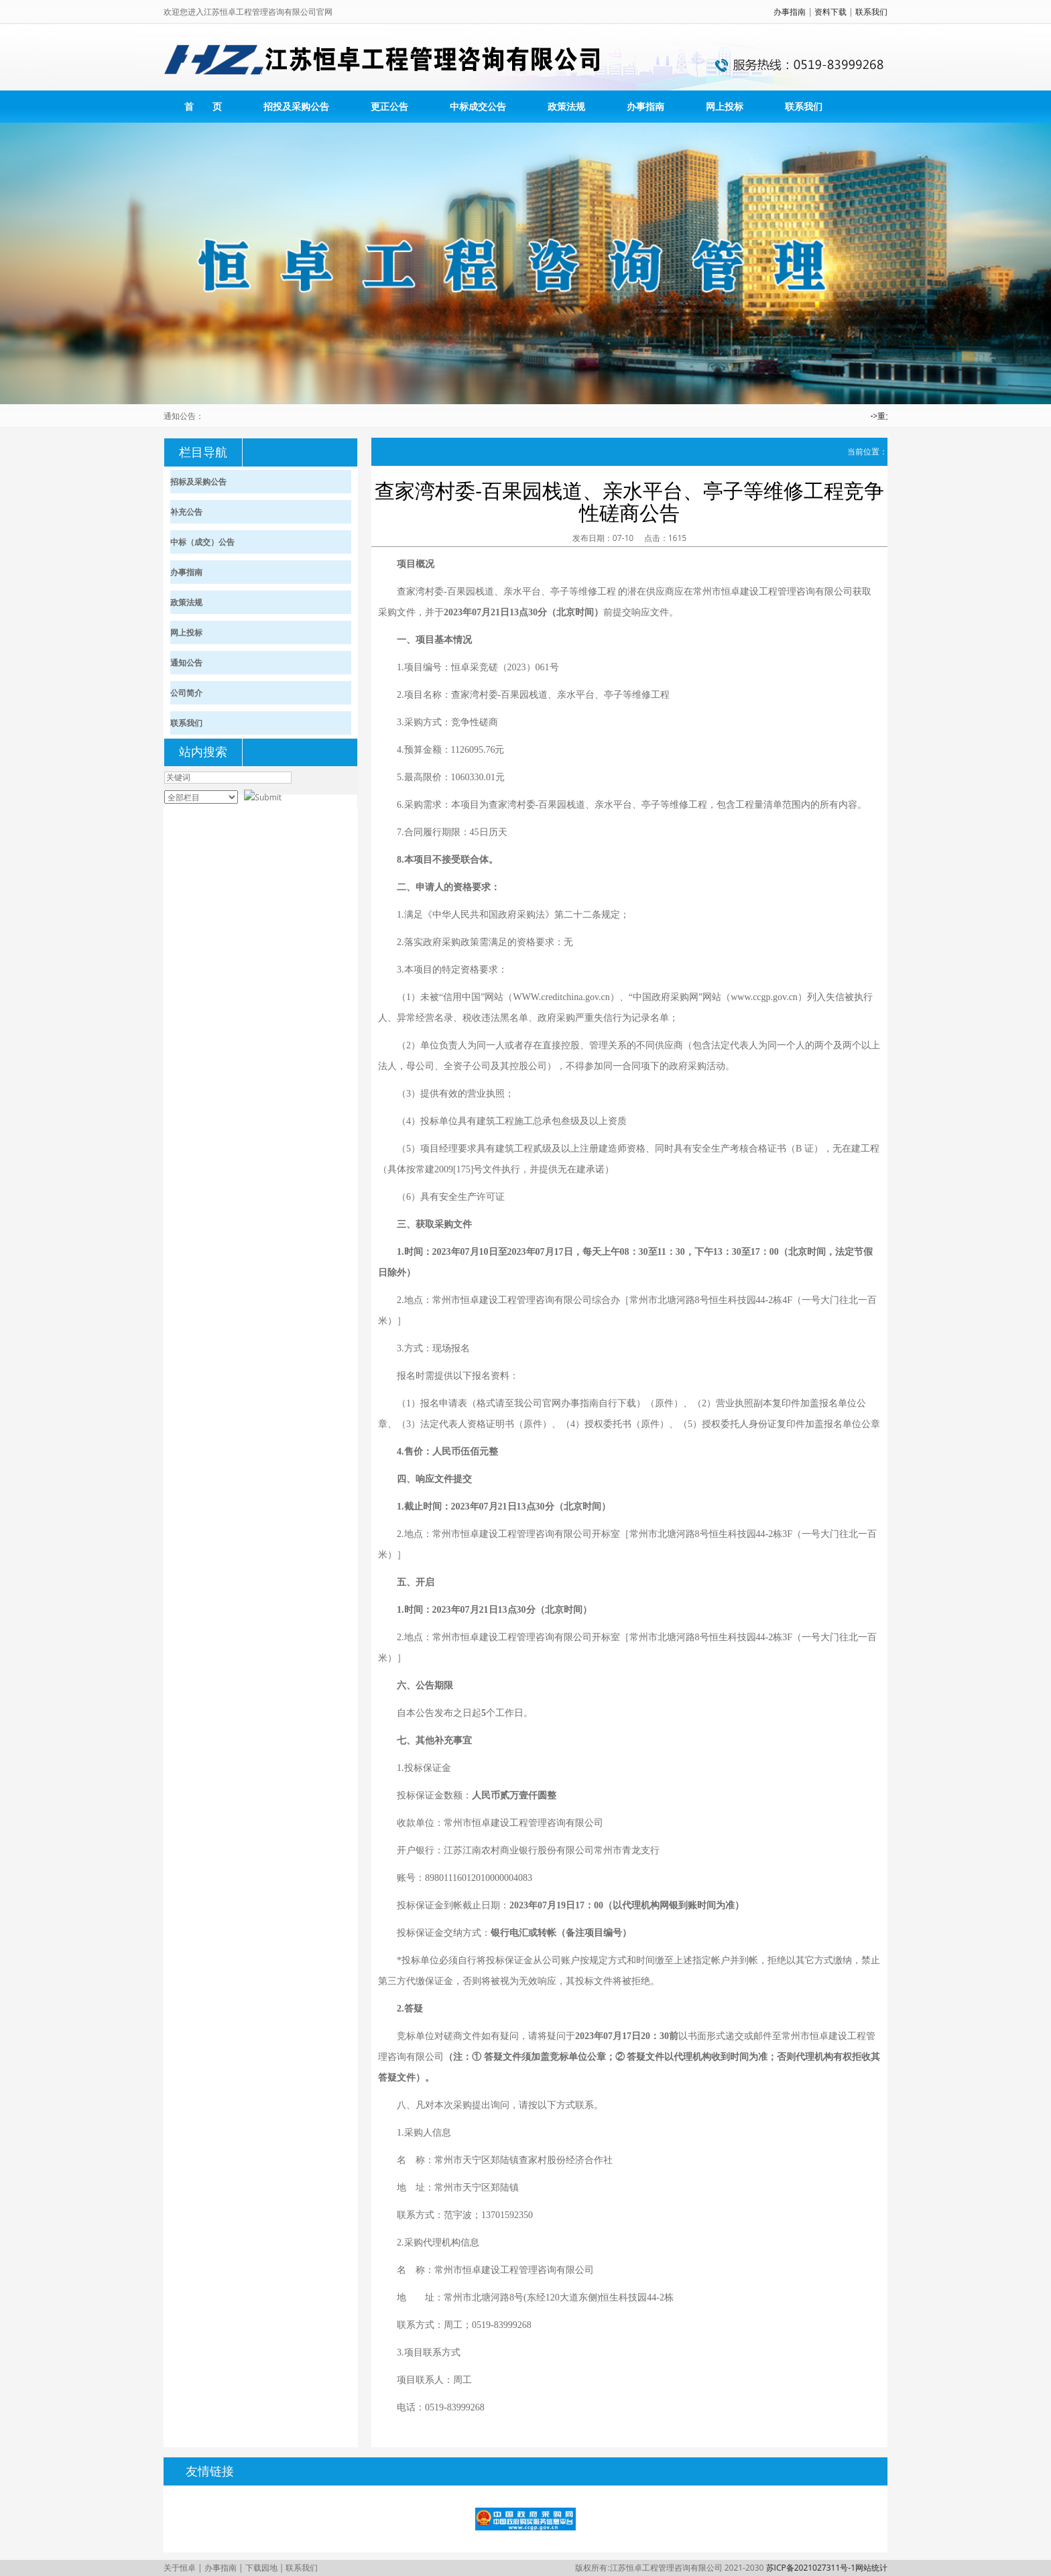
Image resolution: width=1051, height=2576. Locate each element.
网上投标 (724, 106)
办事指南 (790, 11)
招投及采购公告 (296, 106)
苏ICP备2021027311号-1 (810, 2567)
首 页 (203, 106)
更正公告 (389, 106)
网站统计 (871, 2567)
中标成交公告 (478, 106)
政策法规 (566, 106)
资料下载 (830, 11)
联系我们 (871, 11)
